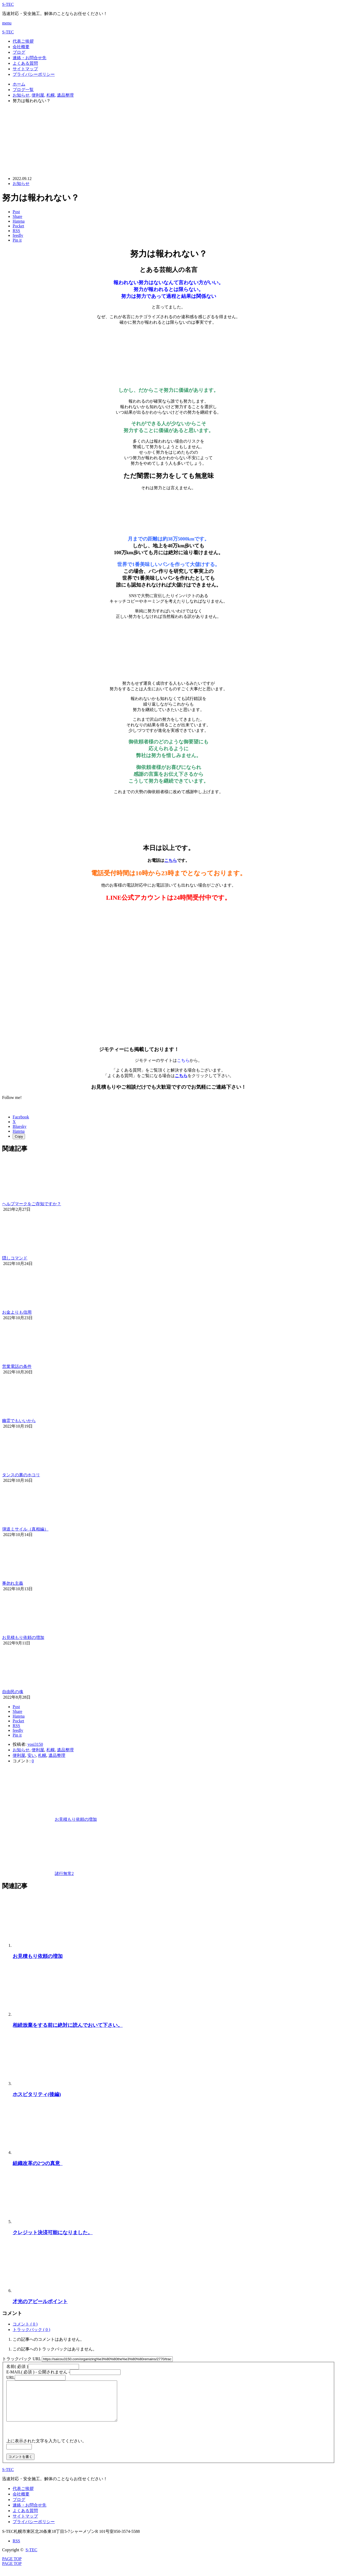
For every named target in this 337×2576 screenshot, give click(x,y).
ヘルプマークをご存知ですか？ (31, 1204)
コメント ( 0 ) (25, 2324)
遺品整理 (65, 1750)
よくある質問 (25, 63)
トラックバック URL (21, 2359)
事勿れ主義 (12, 1583)
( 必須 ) (17, 2366)
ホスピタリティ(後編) (37, 2094)
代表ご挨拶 (23, 41)
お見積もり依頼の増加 (23, 1637)
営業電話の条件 (17, 1366)
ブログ (19, 52)
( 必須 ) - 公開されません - (38, 2372)
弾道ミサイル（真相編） (25, 1529)
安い (31, 1755)
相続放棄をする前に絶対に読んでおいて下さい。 (68, 2025)
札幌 (50, 1750)
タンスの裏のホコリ (21, 1475)
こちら (170, 860)
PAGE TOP (12, 2571)
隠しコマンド (14, 1258)
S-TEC (8, 4)
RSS (16, 2549)
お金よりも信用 (17, 1312)
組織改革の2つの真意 (38, 2163)
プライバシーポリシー (34, 74)
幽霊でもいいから (19, 1420)
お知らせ (21, 183)
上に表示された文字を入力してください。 (46, 2449)
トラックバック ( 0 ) (31, 2329)
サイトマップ (25, 69)
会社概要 (21, 46)
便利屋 (38, 1750)
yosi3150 (35, 1744)
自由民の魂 (12, 1691)
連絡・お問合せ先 (29, 58)
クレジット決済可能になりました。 (53, 2232)
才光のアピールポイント (40, 2301)
